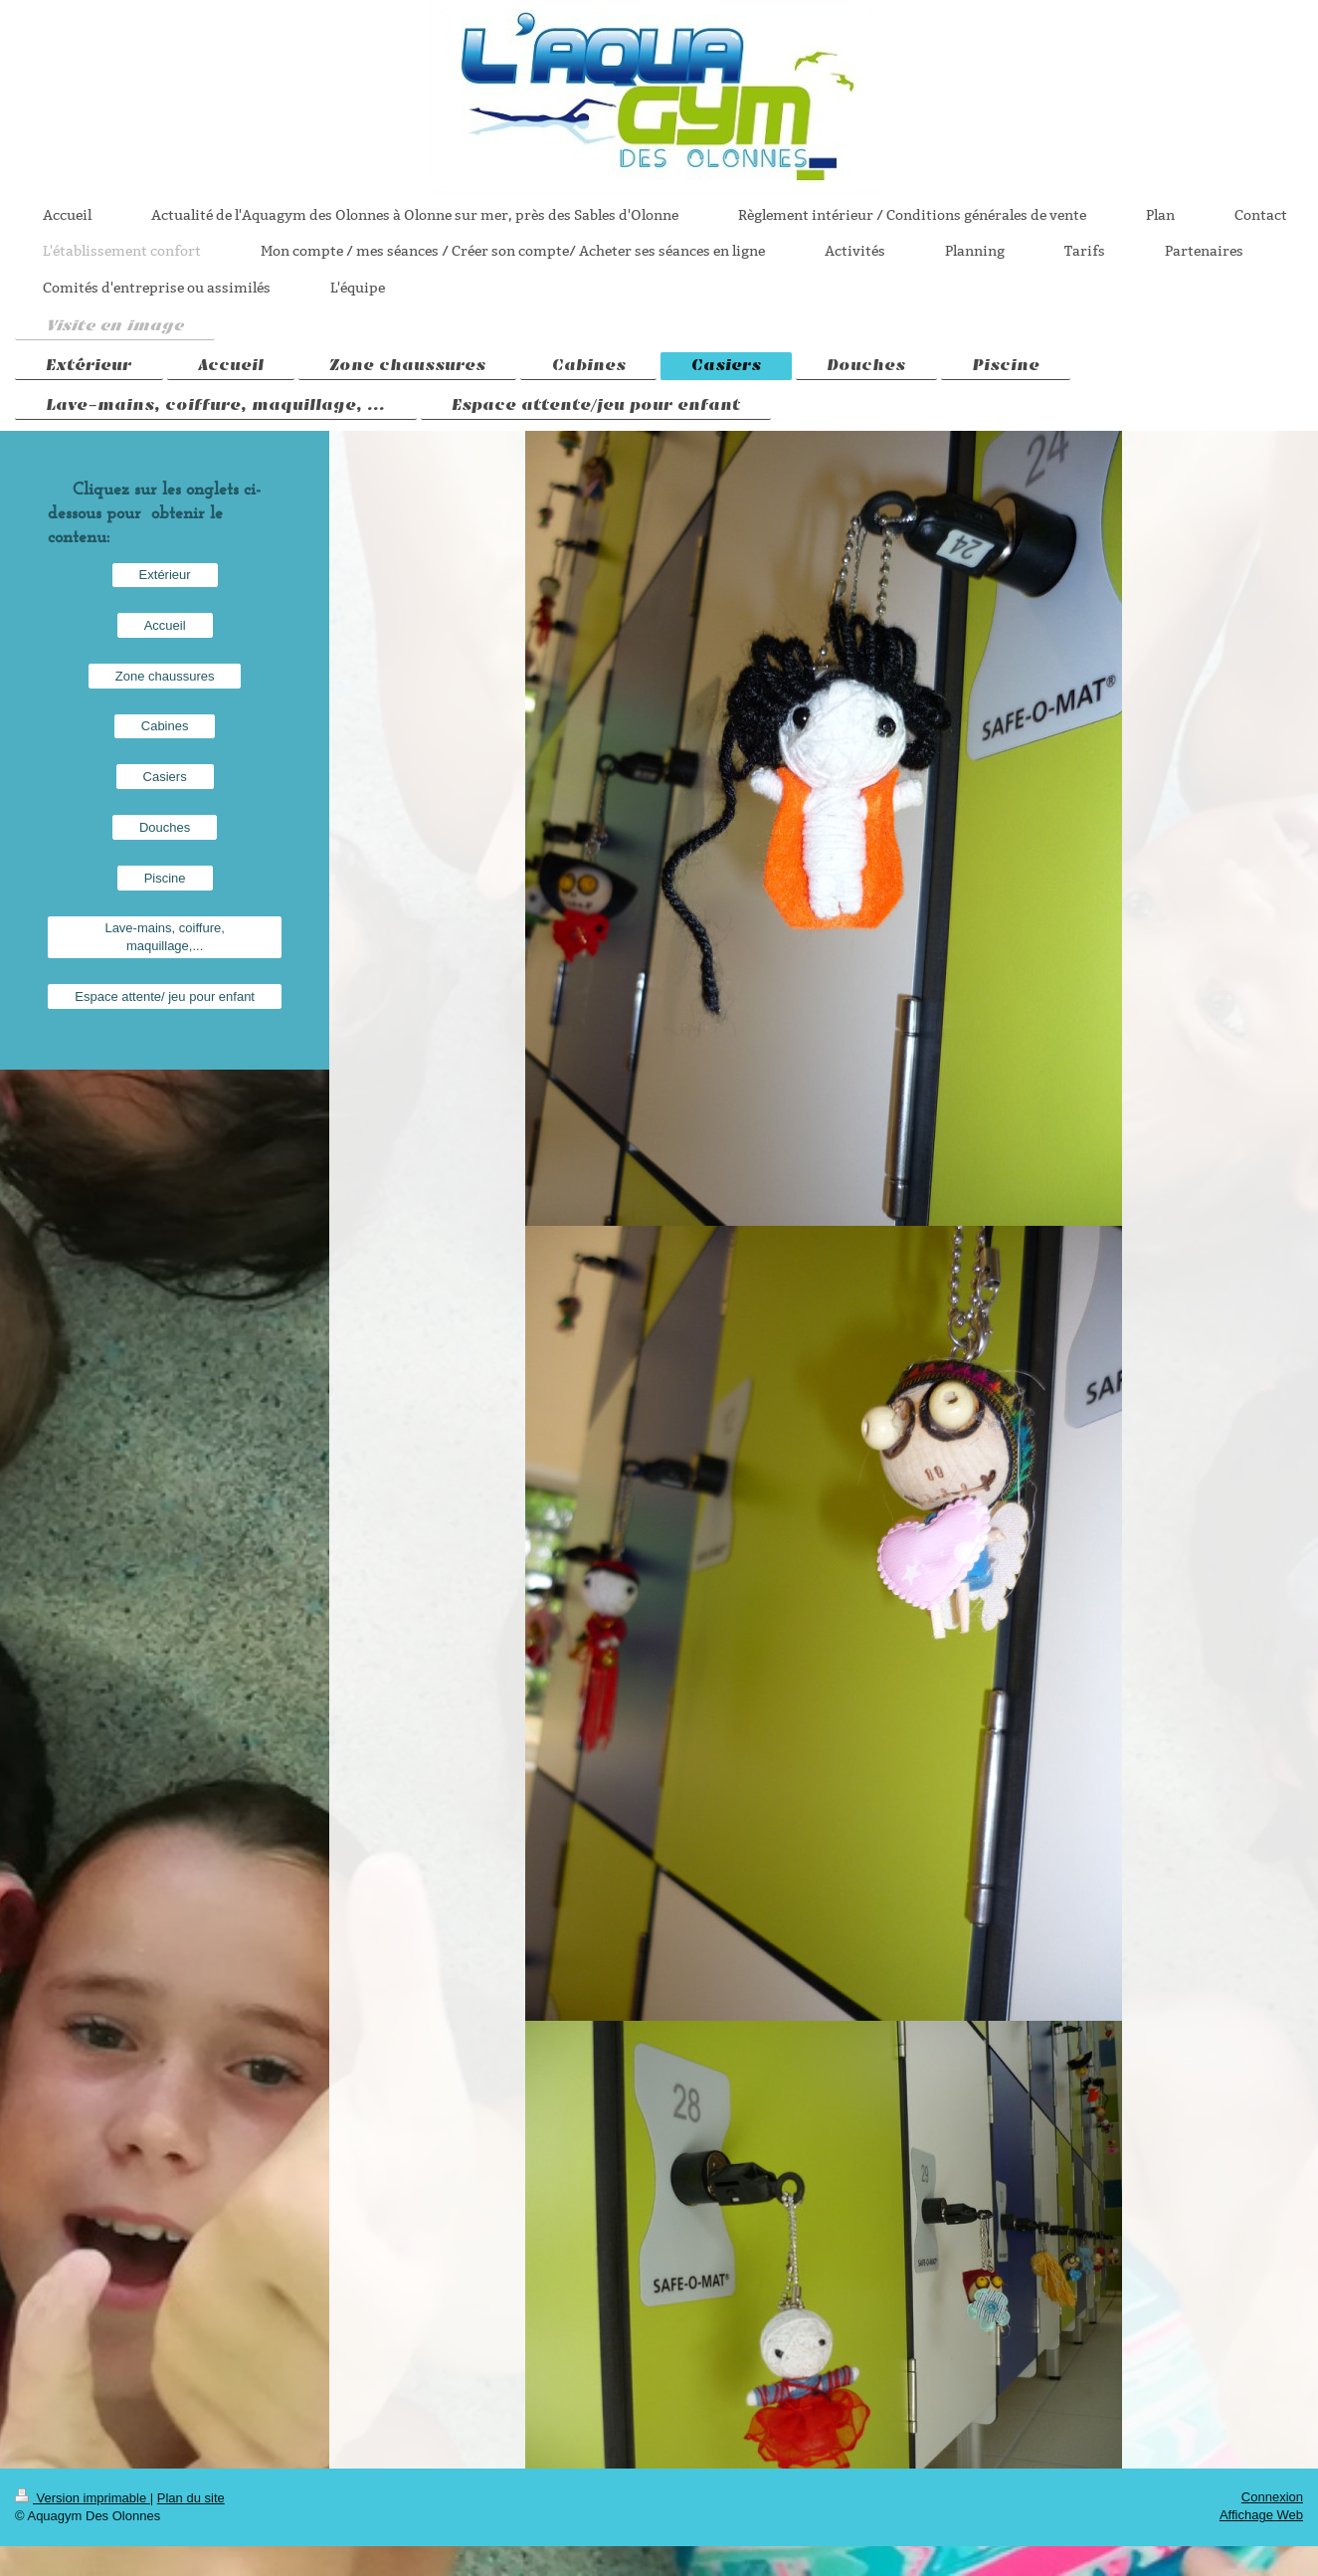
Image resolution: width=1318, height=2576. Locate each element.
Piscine (165, 878)
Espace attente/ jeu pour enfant (165, 996)
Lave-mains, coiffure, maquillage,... (164, 936)
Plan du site (191, 2497)
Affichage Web (1261, 2514)
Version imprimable (82, 2497)
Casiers (165, 776)
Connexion (1272, 2496)
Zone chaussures (165, 676)
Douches (164, 827)
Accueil (165, 625)
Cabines (165, 725)
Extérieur (165, 574)
